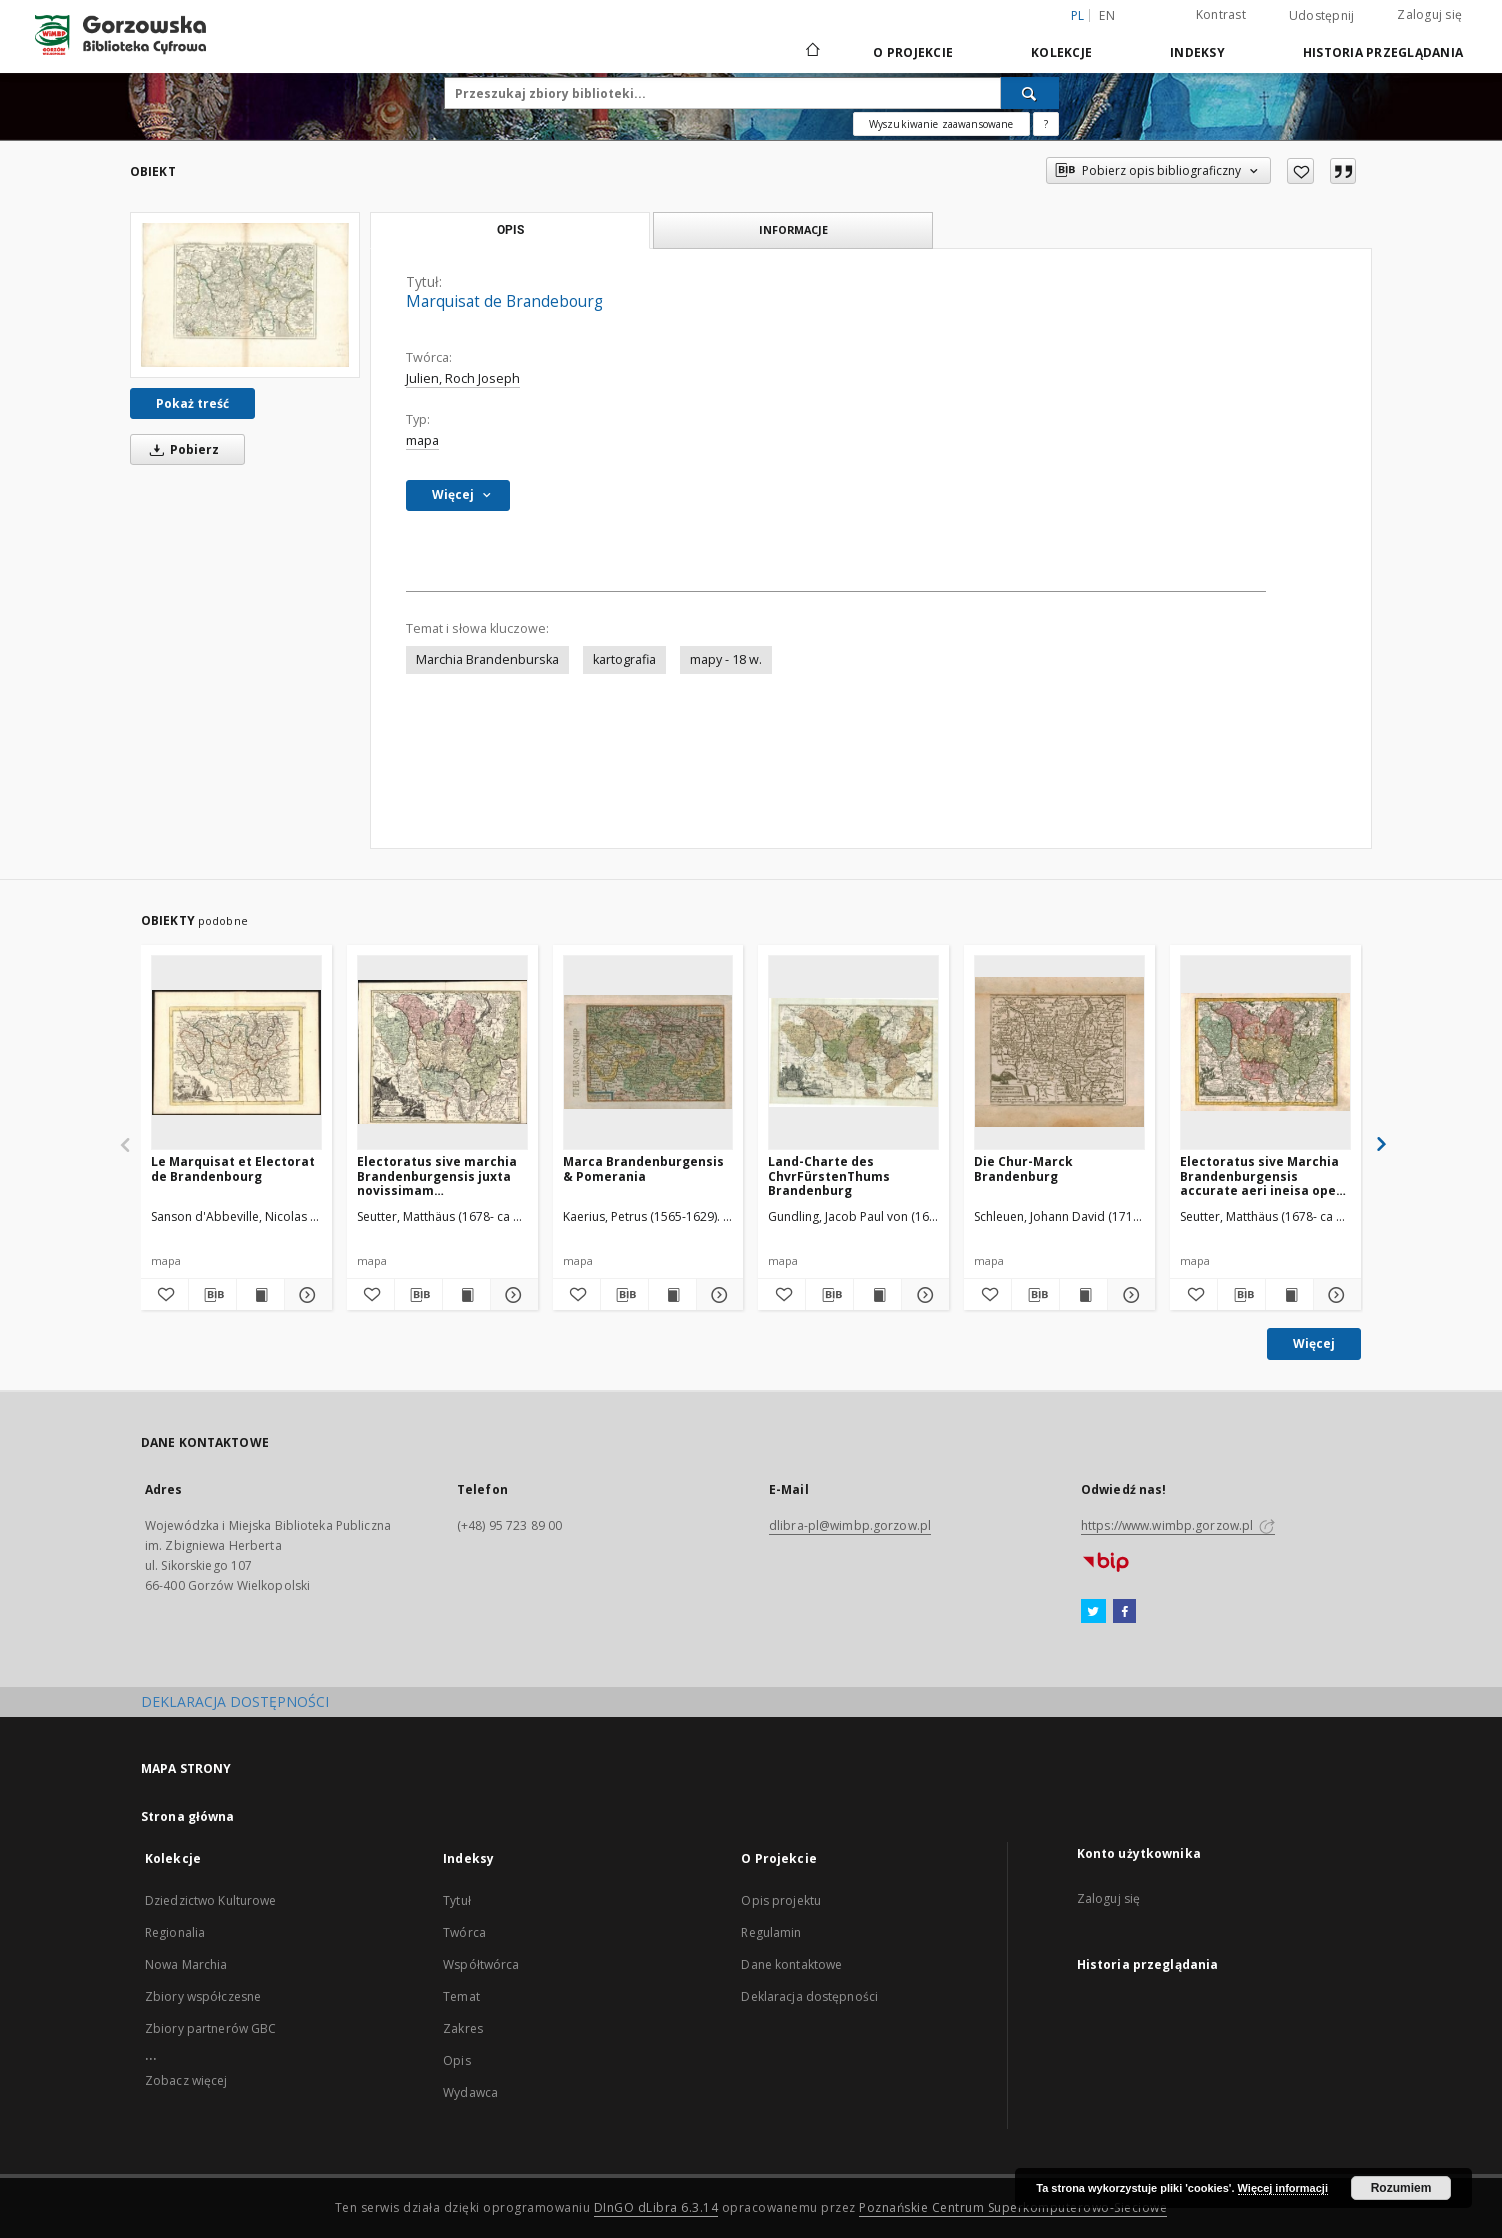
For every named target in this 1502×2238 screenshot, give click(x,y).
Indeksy (1197, 52)
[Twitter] (1093, 1612)
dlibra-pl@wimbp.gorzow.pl (850, 1525)
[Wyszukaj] (1030, 93)
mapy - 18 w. (726, 659)
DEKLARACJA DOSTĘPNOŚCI (235, 1701)
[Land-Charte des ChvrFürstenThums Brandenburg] (853, 1052)
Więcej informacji (1283, 2188)
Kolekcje (1061, 52)
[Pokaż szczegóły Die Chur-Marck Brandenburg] (1128, 1295)
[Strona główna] (811, 52)
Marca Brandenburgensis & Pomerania (643, 1168)
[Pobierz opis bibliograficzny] (212, 1295)
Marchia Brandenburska (487, 659)
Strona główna (188, 1816)
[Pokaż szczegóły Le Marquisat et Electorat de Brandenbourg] (305, 1295)
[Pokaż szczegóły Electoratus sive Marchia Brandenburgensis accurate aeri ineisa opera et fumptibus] (1334, 1295)
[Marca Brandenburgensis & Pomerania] (648, 1052)
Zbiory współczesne (203, 1996)
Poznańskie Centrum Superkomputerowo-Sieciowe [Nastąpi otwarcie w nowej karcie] (1013, 2207)
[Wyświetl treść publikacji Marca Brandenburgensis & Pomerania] (672, 1295)
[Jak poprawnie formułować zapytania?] (1046, 124)
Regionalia (175, 1932)
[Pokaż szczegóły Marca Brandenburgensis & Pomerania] (717, 1295)
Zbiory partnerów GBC (210, 2028)
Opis (456, 2060)
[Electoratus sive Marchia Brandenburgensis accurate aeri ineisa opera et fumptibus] (1265, 1052)
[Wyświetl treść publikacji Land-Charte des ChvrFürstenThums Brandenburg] (877, 1295)
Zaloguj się (1429, 14)
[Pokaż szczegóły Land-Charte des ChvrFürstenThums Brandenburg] (922, 1295)
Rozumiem (1401, 2188)
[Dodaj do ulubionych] (1300, 171)
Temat (461, 1996)
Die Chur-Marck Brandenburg (1023, 1168)
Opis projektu (781, 1900)
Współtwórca (481, 1964)
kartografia (624, 659)
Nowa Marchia (186, 1964)
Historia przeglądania (1383, 52)
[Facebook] (1124, 1612)
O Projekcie (913, 52)
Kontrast (1221, 14)
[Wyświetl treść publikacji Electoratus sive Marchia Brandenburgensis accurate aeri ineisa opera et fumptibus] (1289, 1295)
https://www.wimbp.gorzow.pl (1178, 1525)
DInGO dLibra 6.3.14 (656, 2207)
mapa (422, 440)
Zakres (463, 2028)
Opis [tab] (510, 230)
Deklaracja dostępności (809, 1996)
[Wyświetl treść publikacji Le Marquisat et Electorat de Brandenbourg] (260, 1295)
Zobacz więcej (186, 2080)
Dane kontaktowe (791, 1964)
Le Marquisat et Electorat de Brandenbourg (233, 1168)
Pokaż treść (192, 403)
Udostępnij (1322, 16)
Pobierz (181, 449)
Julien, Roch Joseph (463, 378)
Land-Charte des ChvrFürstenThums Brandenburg (829, 1175)
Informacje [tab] (793, 229)
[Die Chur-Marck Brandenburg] (1059, 1052)
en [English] (1107, 15)
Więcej (1314, 1343)
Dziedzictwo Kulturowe (211, 1900)
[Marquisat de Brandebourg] (245, 294)
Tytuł (457, 1900)
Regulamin (771, 1932)
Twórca (464, 1932)
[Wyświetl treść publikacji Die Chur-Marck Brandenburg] (1083, 1295)
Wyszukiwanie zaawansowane (941, 124)
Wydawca (470, 2092)
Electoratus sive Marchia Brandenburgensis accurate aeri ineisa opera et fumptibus (1265, 1175)
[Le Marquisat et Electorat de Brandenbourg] (236, 1052)
